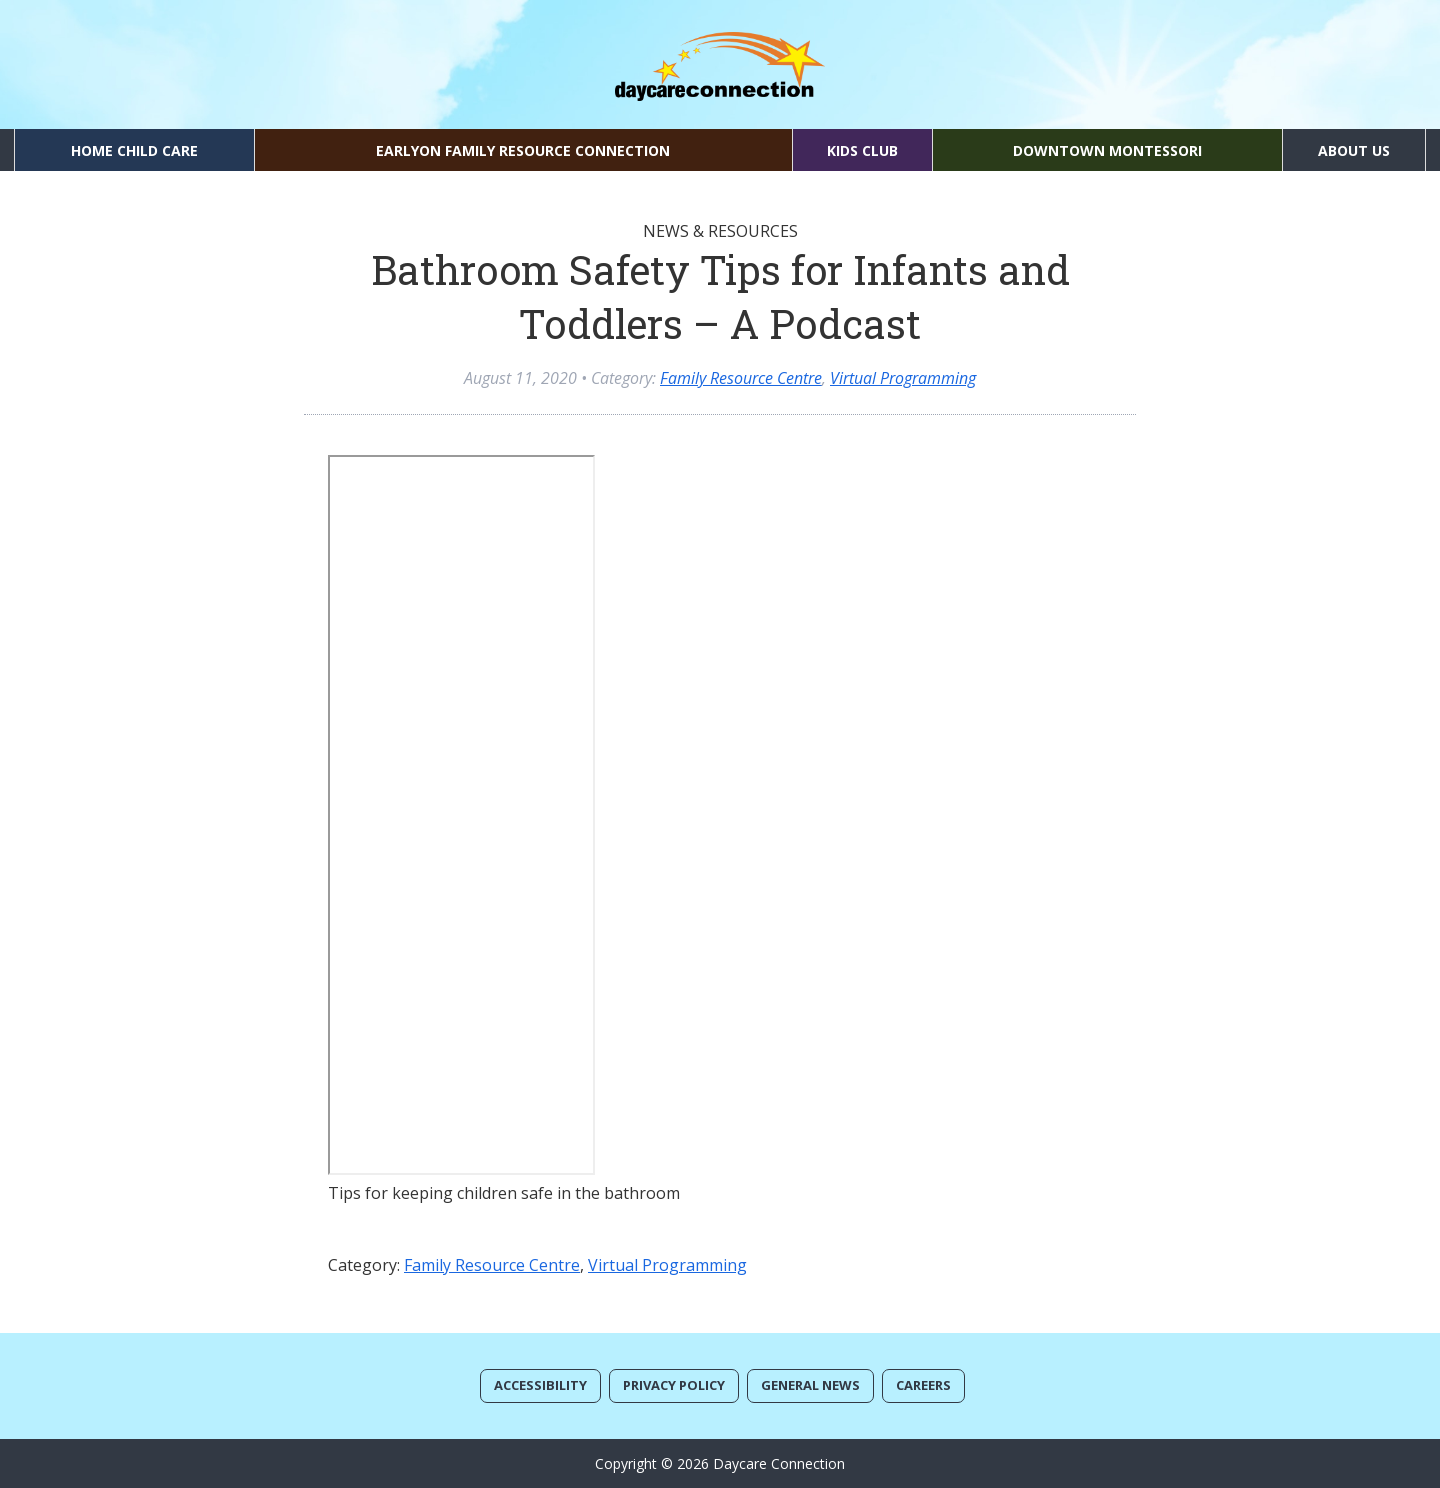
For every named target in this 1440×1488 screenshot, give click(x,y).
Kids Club (862, 150)
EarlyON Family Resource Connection (523, 150)
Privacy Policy (674, 1385)
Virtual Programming (903, 378)
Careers (923, 1385)
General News (810, 1385)
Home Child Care (134, 150)
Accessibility (540, 1385)
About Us (1354, 150)
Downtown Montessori (1107, 150)
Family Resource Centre (741, 378)
